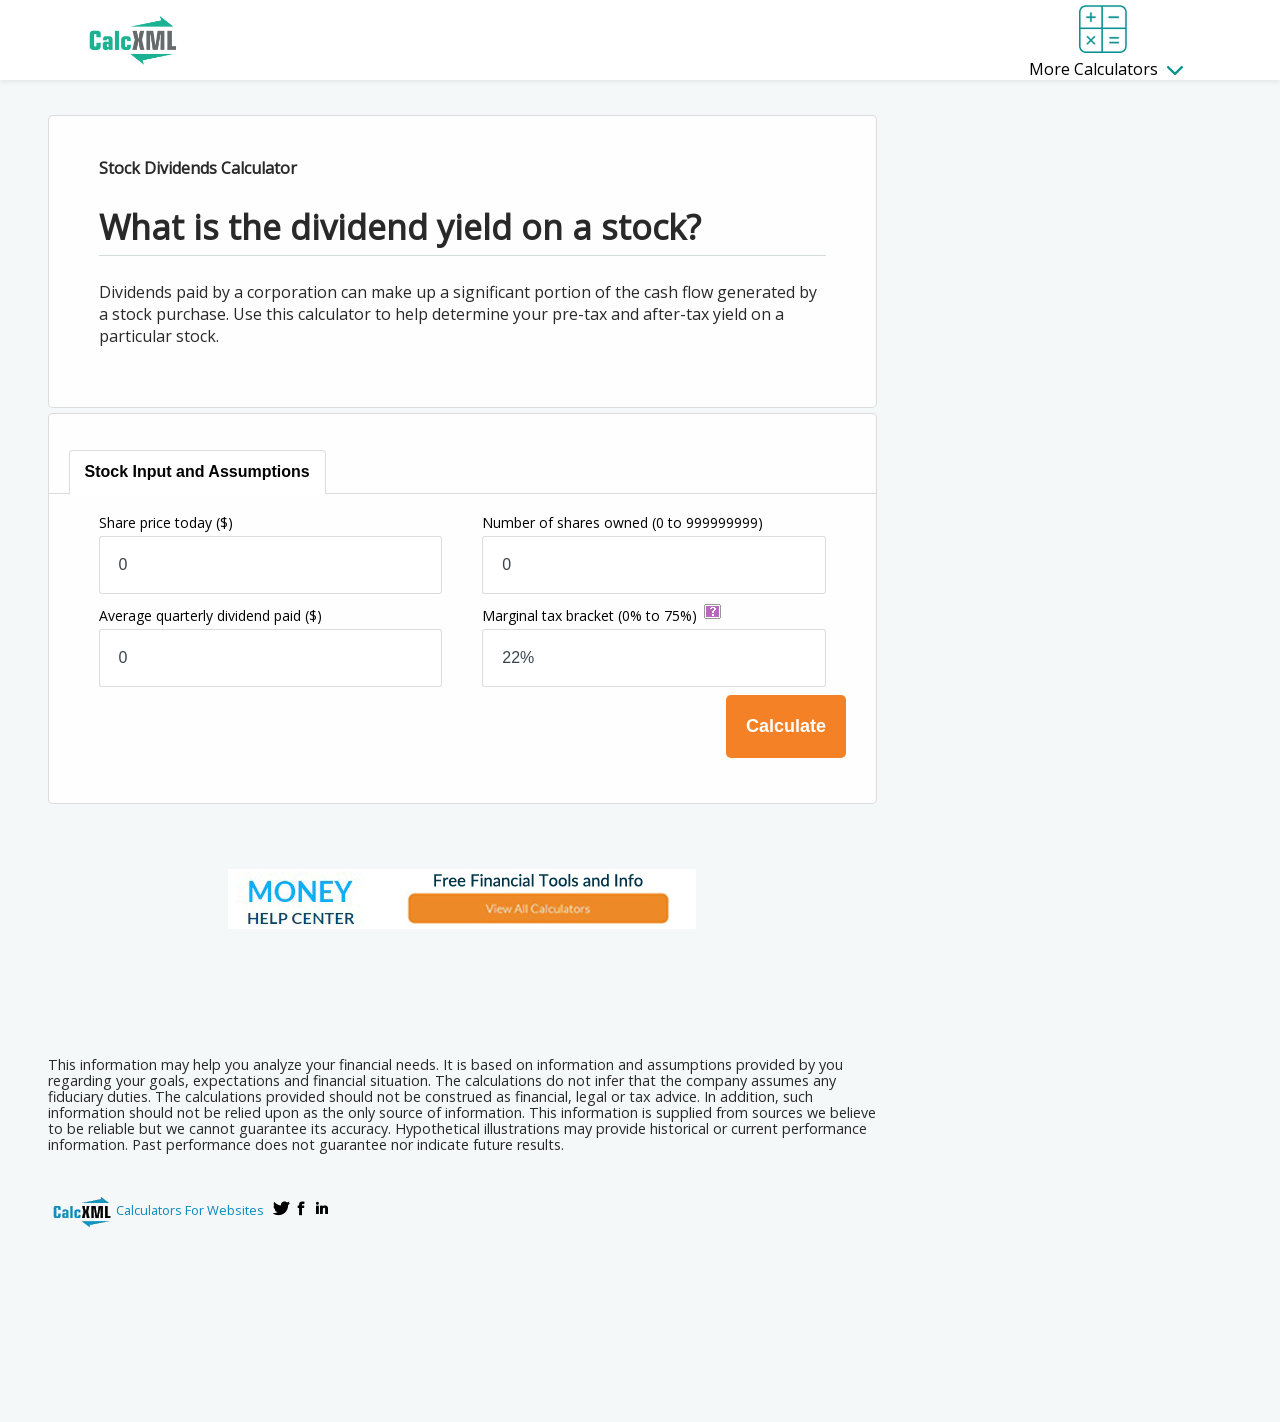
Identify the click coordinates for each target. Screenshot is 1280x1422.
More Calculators (1106, 69)
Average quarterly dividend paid (210, 615)
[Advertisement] (462, 986)
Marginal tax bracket (589, 615)
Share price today (166, 522)
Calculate (786, 726)
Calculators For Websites (190, 1210)
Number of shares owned (622, 522)
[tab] (197, 472)
